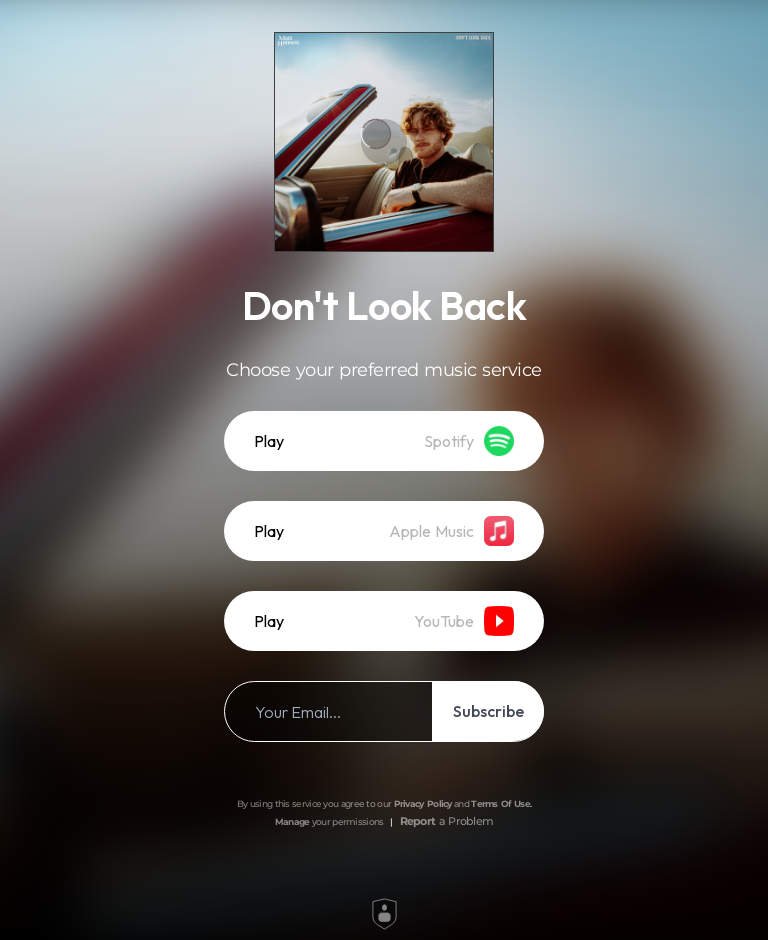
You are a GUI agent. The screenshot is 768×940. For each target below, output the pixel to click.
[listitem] (384, 441)
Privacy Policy (423, 803)
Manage (292, 821)
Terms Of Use (500, 803)
